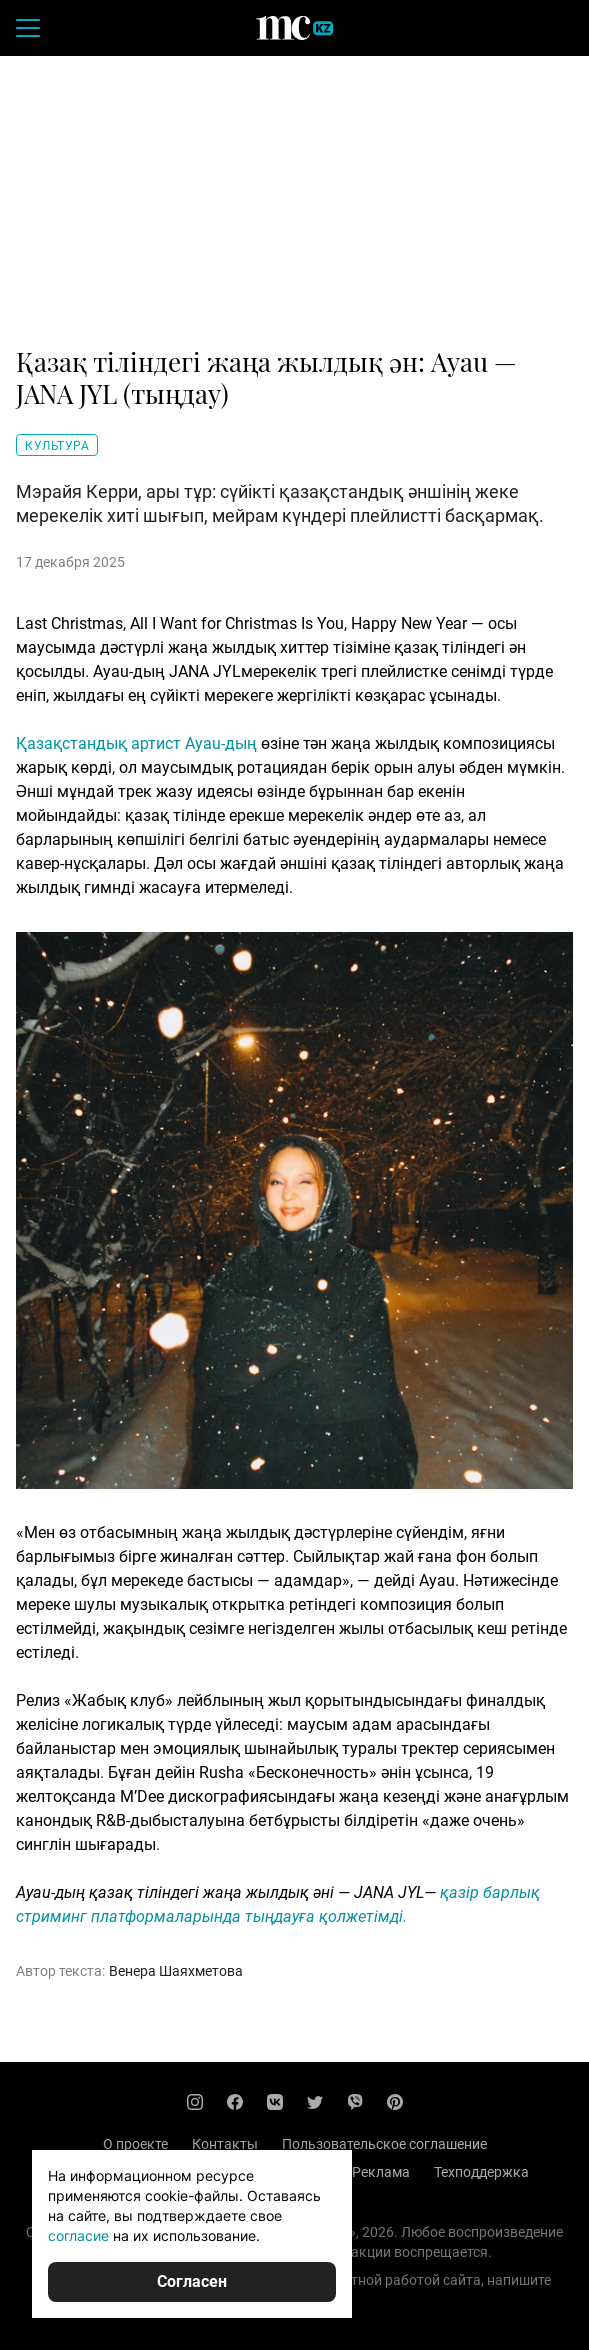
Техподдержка (481, 2172)
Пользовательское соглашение (384, 2144)
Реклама (381, 2172)
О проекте (135, 2144)
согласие (78, 2235)
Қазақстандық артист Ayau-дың (136, 743)
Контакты (225, 2144)
